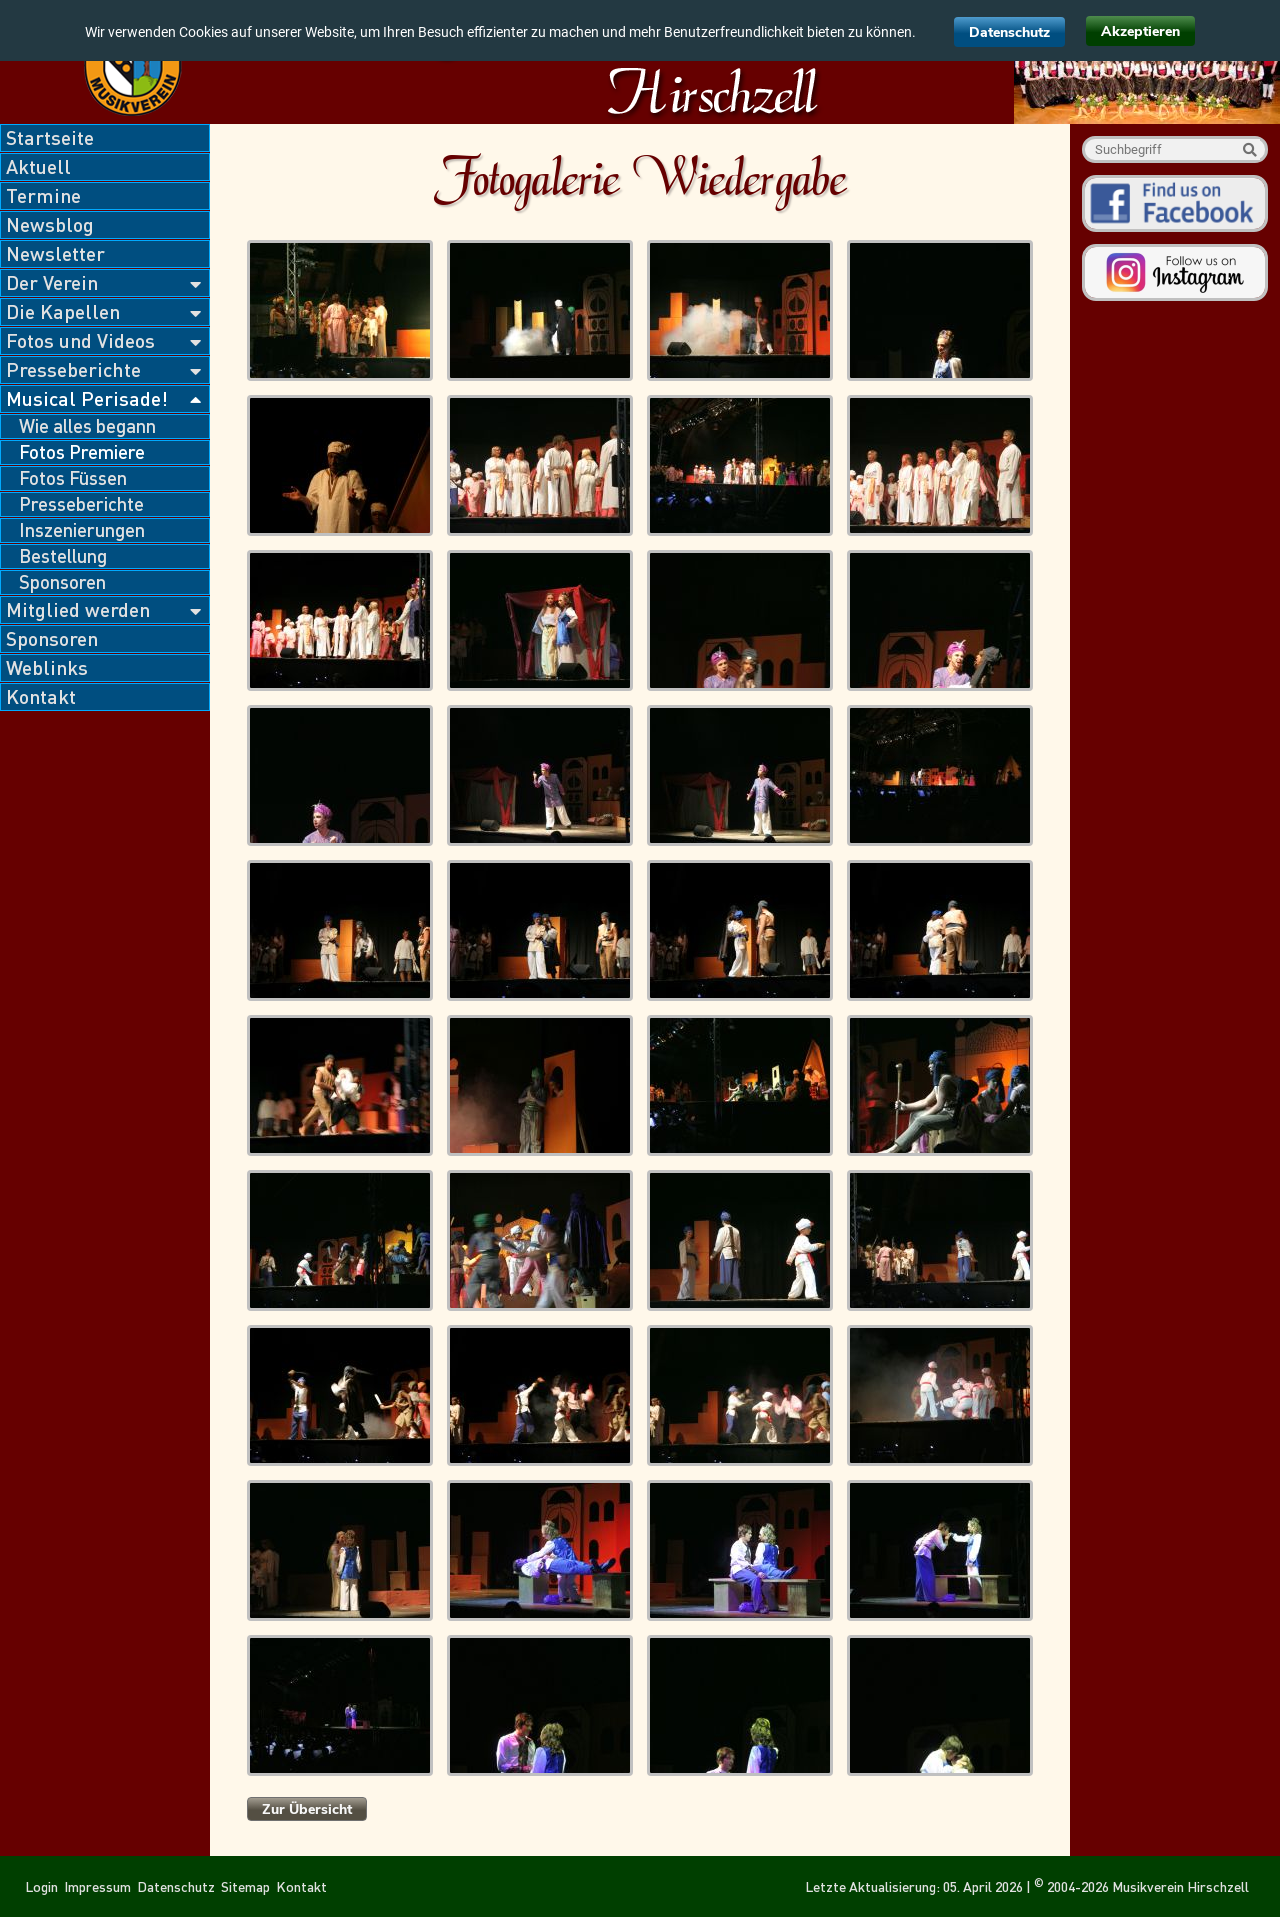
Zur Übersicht (307, 1809)
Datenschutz (1009, 32)
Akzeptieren (1140, 31)
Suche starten (1249, 149)
